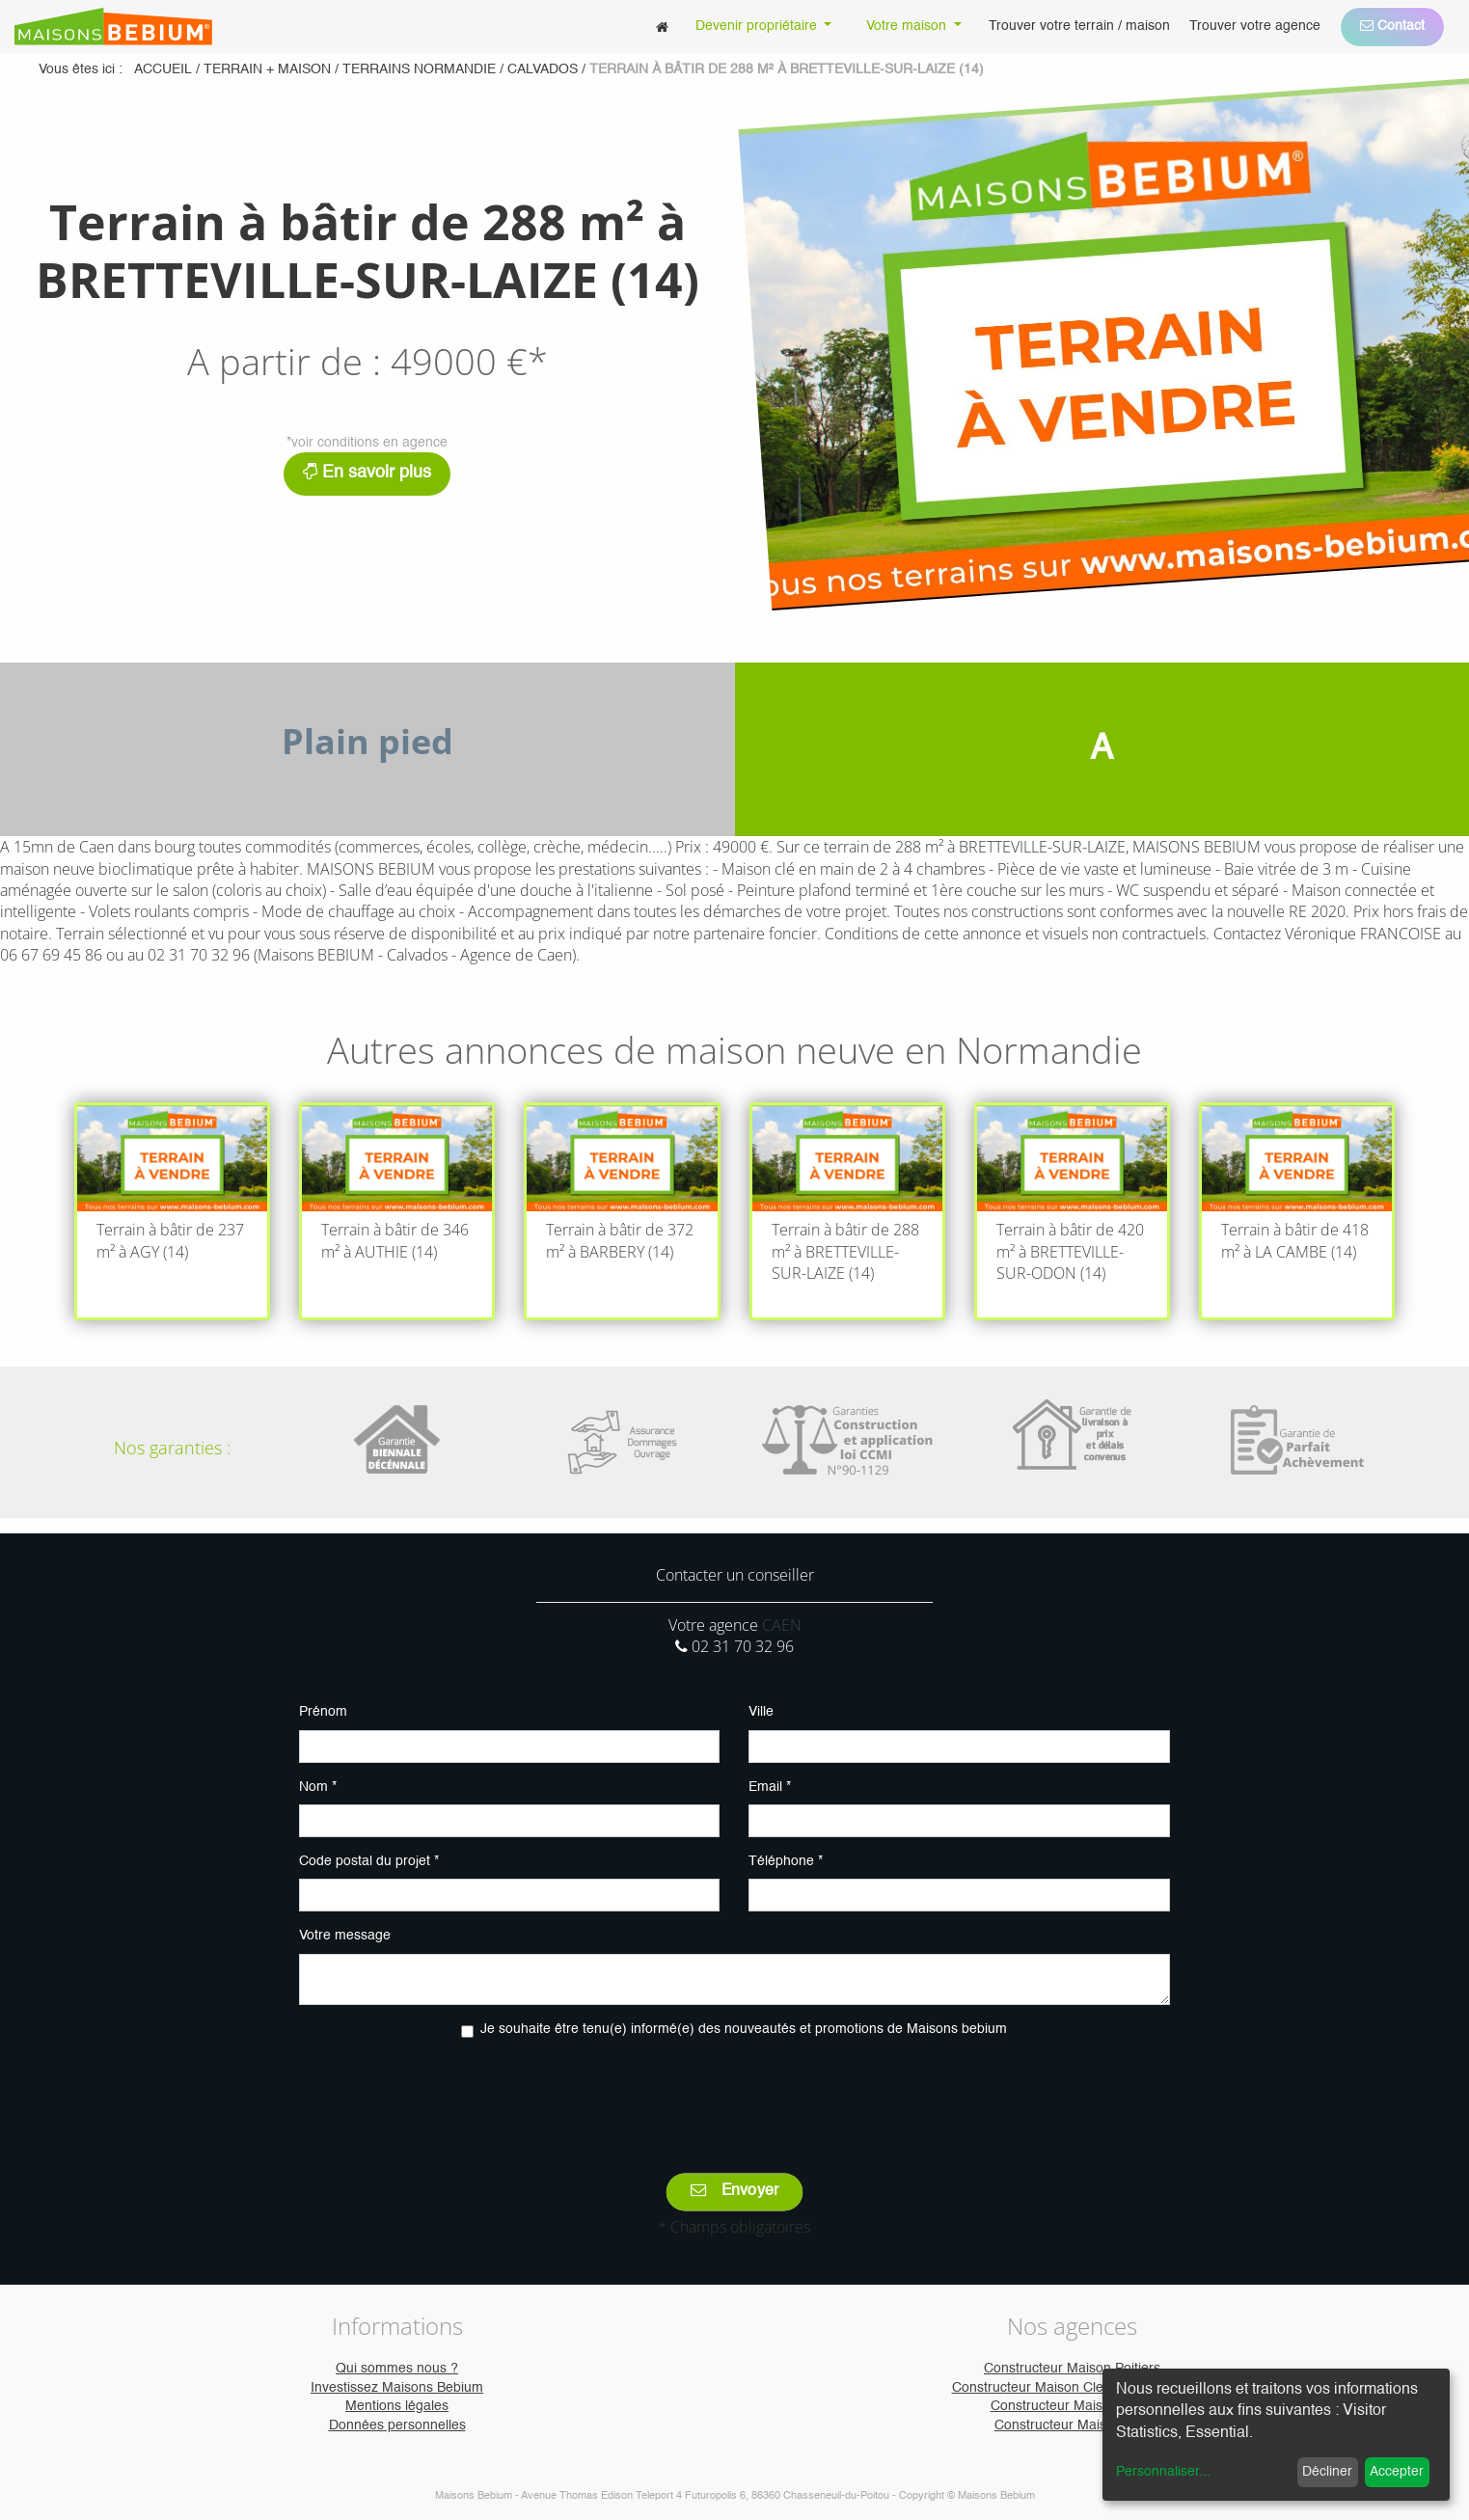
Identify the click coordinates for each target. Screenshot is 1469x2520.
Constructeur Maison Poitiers (1072, 2368)
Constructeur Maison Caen (1073, 2406)
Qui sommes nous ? (397, 2368)
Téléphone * (785, 1861)
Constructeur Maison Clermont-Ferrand (1072, 2388)
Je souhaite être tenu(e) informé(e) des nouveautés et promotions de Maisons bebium (743, 2029)
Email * (769, 1787)
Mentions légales (397, 2406)
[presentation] (734, 2091)
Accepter (1397, 2472)
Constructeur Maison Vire (1072, 2425)
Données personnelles (397, 2425)
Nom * (318, 1787)
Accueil (163, 69)
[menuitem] (662, 26)
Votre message (345, 1935)
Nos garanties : (172, 1447)
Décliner (1327, 2472)
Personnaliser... (1163, 2472)
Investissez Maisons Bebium (397, 2388)
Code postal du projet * (369, 1861)
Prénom (323, 1712)
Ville (761, 1712)
